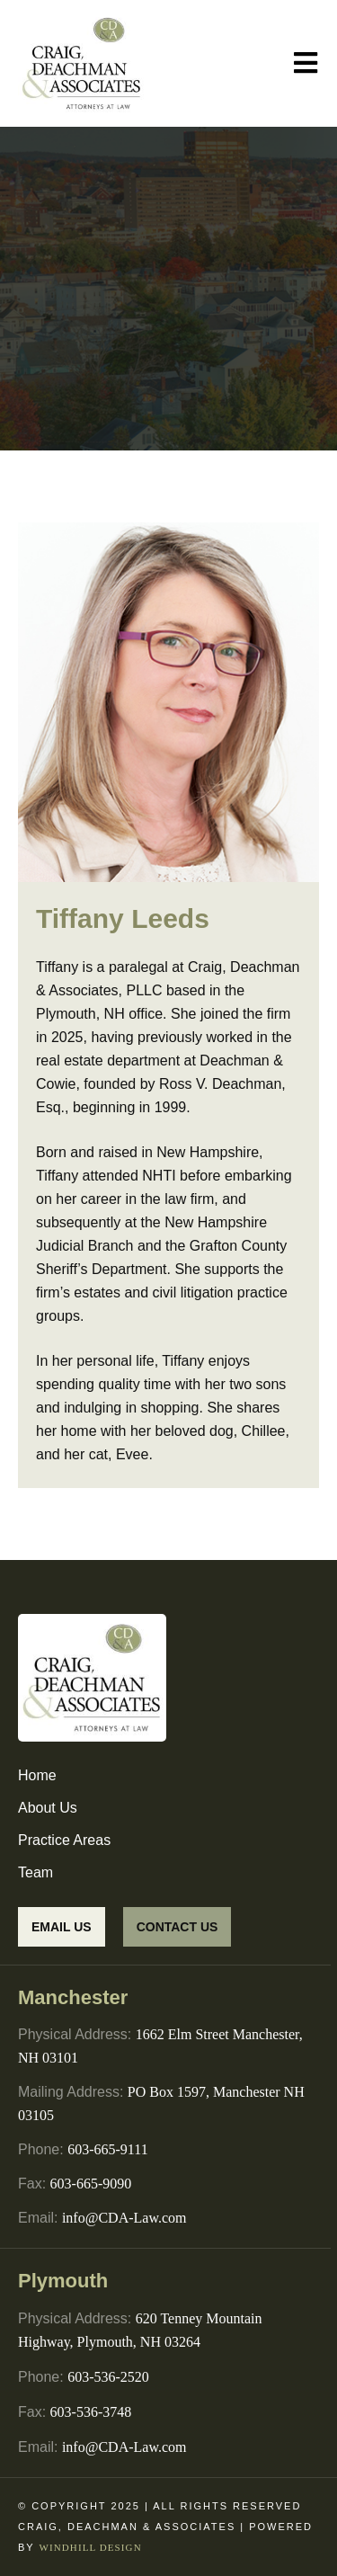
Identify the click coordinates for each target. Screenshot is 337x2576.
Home (37, 1775)
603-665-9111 (107, 2149)
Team (35, 1872)
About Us (47, 1807)
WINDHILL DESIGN (91, 2547)
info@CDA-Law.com (124, 2217)
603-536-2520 (108, 2376)
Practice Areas (64, 1840)
